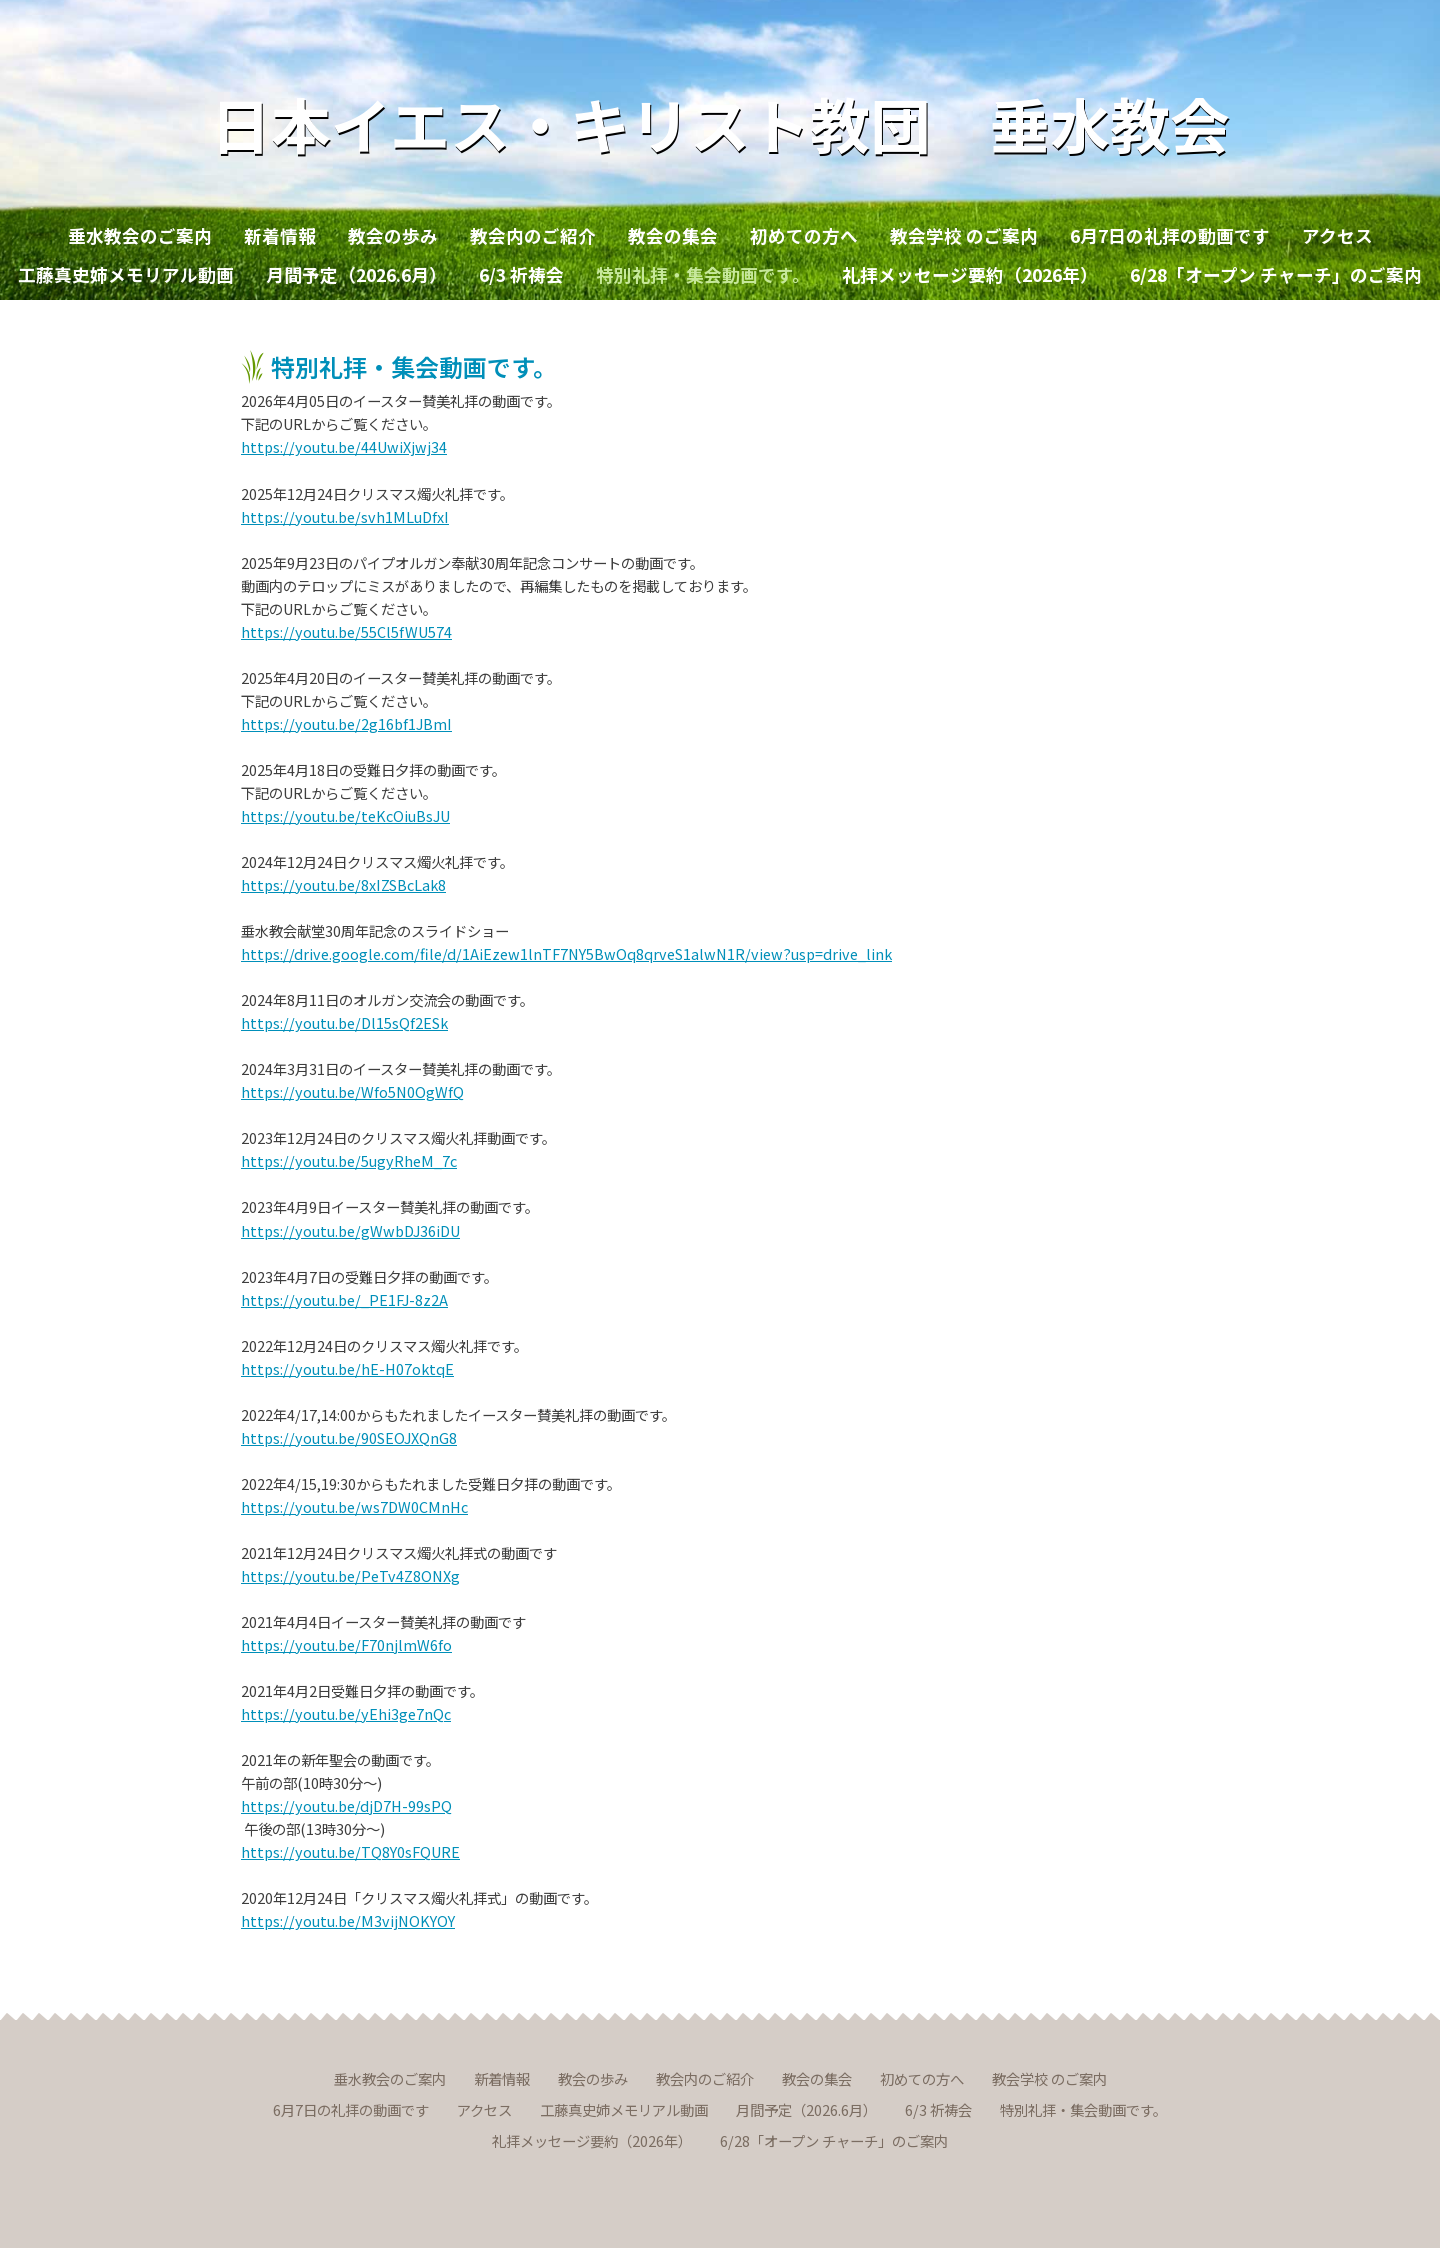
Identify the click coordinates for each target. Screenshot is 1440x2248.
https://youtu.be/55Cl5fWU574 (346, 631)
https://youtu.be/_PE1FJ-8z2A (344, 1299)
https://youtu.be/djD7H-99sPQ (346, 1805)
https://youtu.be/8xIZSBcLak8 (343, 884)
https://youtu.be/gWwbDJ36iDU (350, 1230)
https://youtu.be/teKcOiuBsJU (345, 815)
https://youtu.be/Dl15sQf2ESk (344, 1022)
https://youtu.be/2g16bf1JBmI (346, 723)
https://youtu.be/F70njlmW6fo (346, 1644)
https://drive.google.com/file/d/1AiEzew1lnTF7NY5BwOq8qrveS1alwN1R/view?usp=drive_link (566, 953)
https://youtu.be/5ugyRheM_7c (349, 1160)
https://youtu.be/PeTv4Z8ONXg (350, 1575)
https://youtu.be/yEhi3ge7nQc (346, 1713)
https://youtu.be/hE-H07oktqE (347, 1368)
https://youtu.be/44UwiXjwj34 (344, 446)
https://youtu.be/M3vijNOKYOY (348, 1920)
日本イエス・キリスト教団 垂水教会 (720, 122)
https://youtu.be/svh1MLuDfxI (345, 516)
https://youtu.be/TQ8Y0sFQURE (350, 1851)
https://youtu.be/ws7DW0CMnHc (354, 1506)
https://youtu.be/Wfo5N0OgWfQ (352, 1091)
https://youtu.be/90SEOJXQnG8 (349, 1437)
